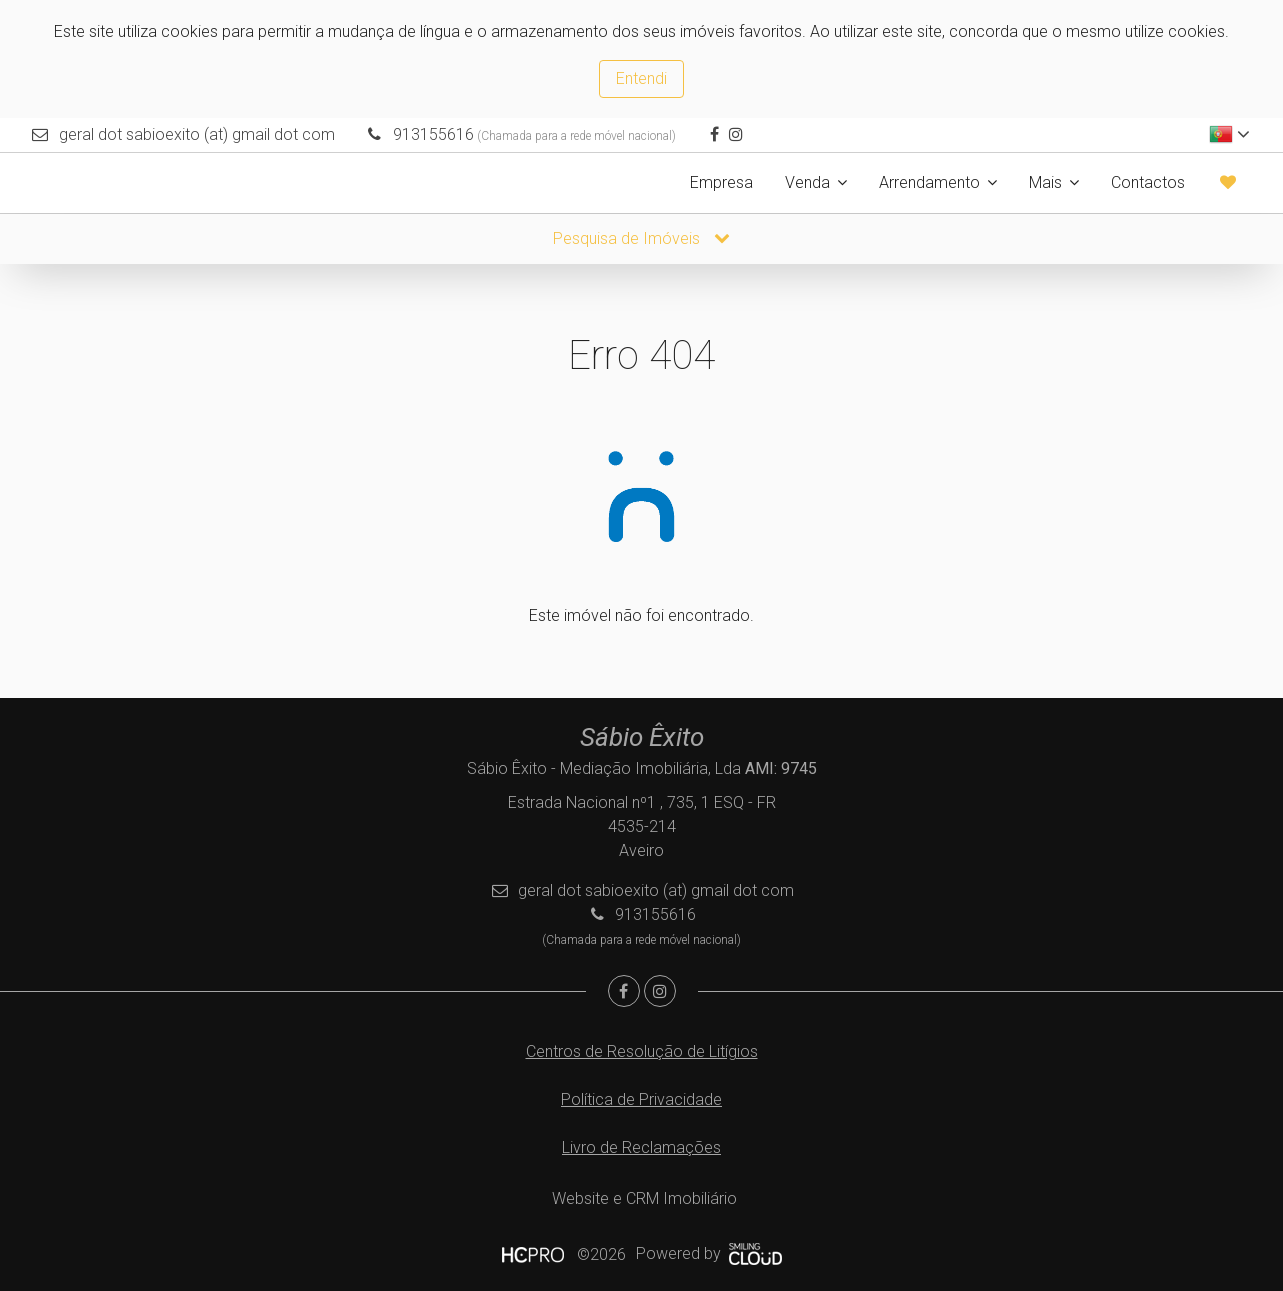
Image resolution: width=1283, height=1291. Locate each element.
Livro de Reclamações (641, 1147)
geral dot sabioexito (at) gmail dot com (197, 134)
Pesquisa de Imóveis (641, 238)
